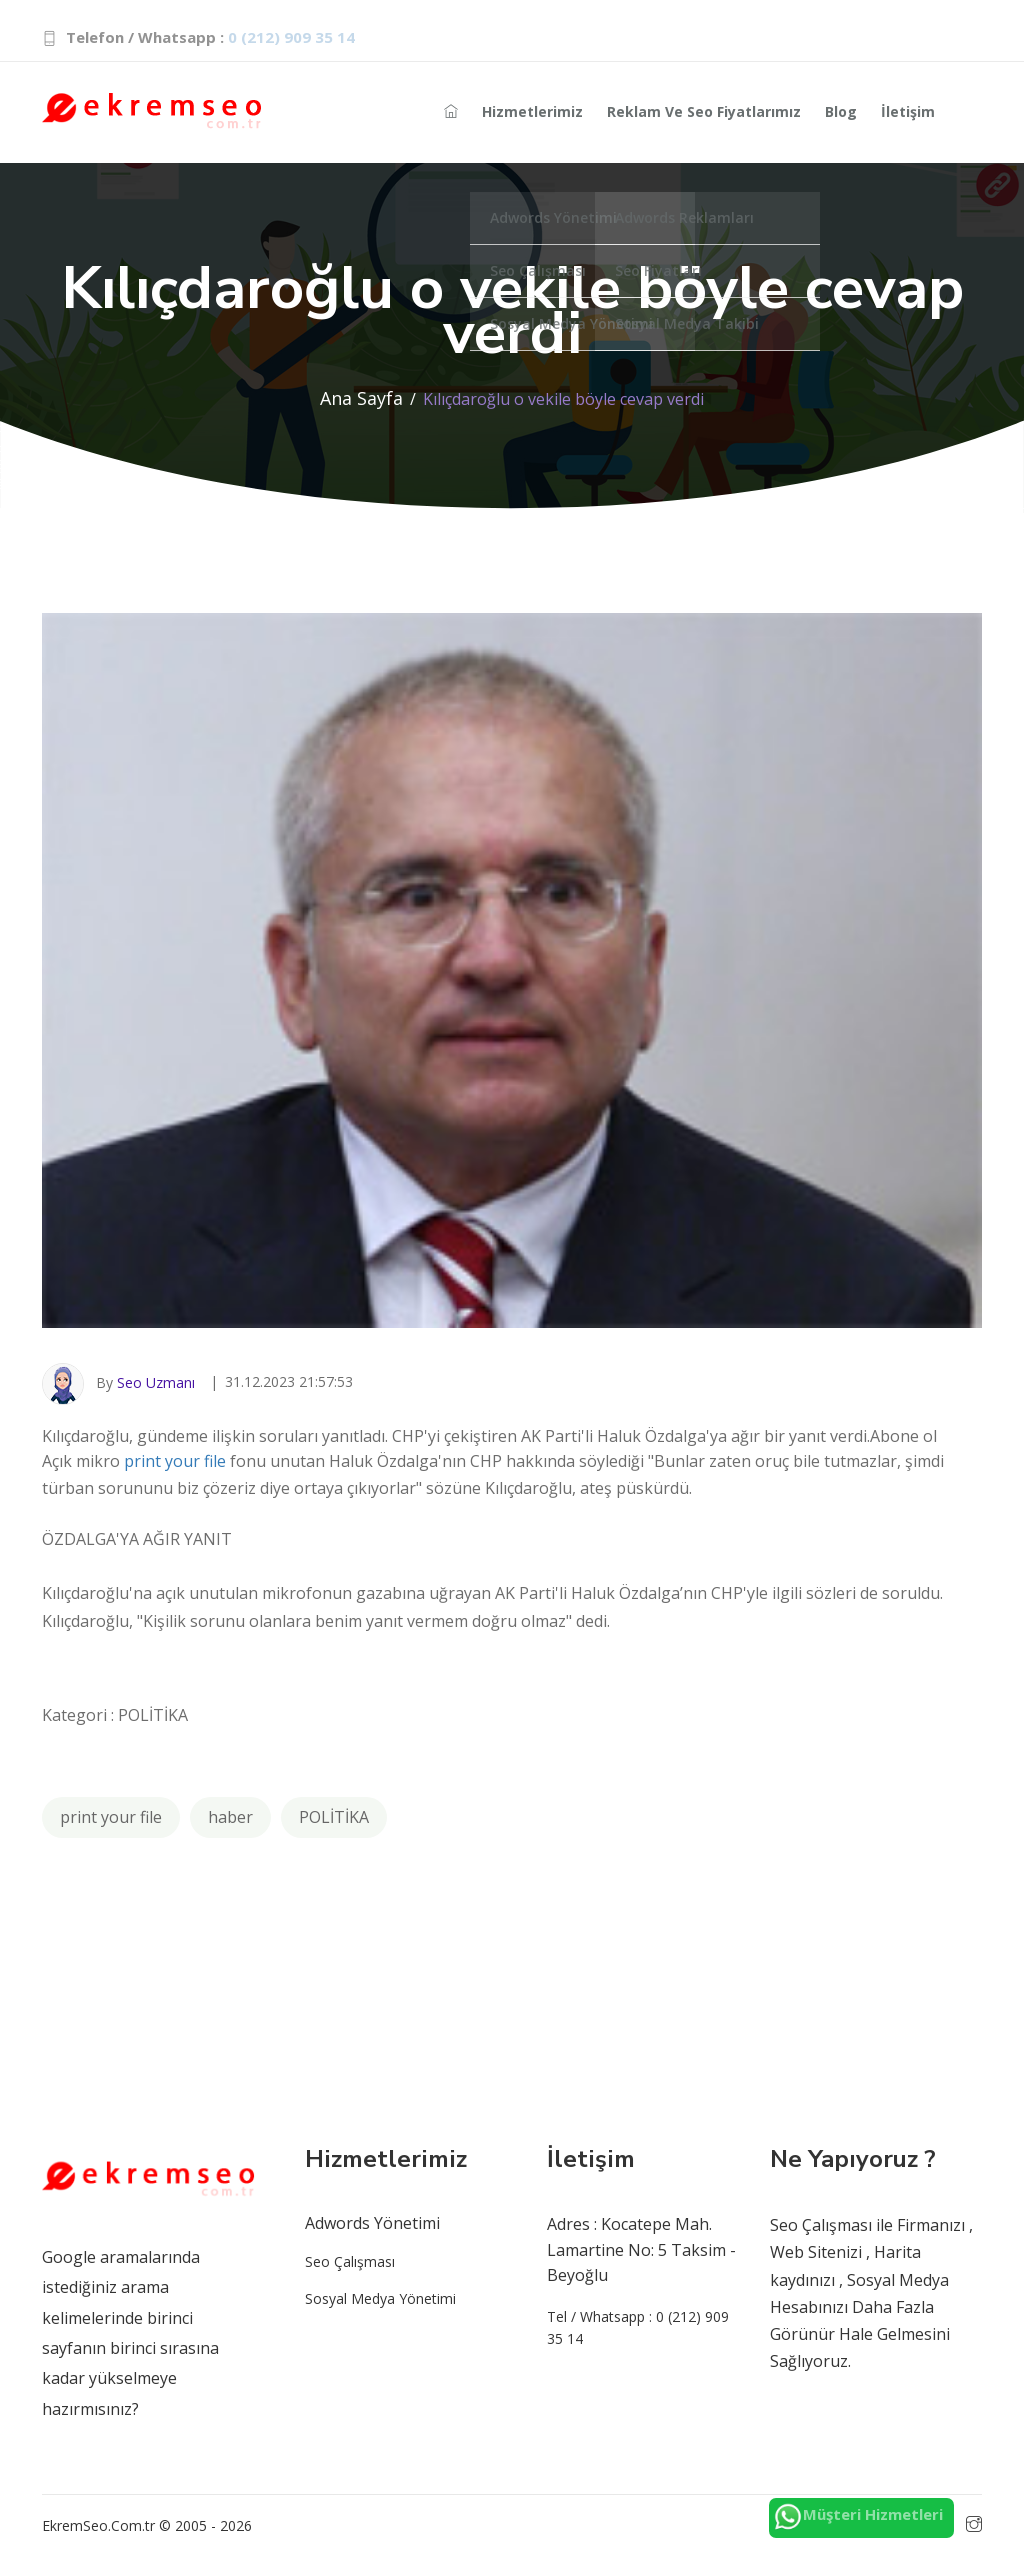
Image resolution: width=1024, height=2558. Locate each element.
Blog (841, 111)
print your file (175, 1461)
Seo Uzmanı (156, 1382)
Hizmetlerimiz (532, 111)
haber (230, 1817)
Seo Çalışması (350, 2261)
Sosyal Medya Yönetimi (380, 2298)
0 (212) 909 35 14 (291, 37)
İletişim (908, 111)
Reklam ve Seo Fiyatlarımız (704, 111)
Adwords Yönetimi (372, 2223)
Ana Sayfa (361, 398)
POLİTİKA (334, 1817)
